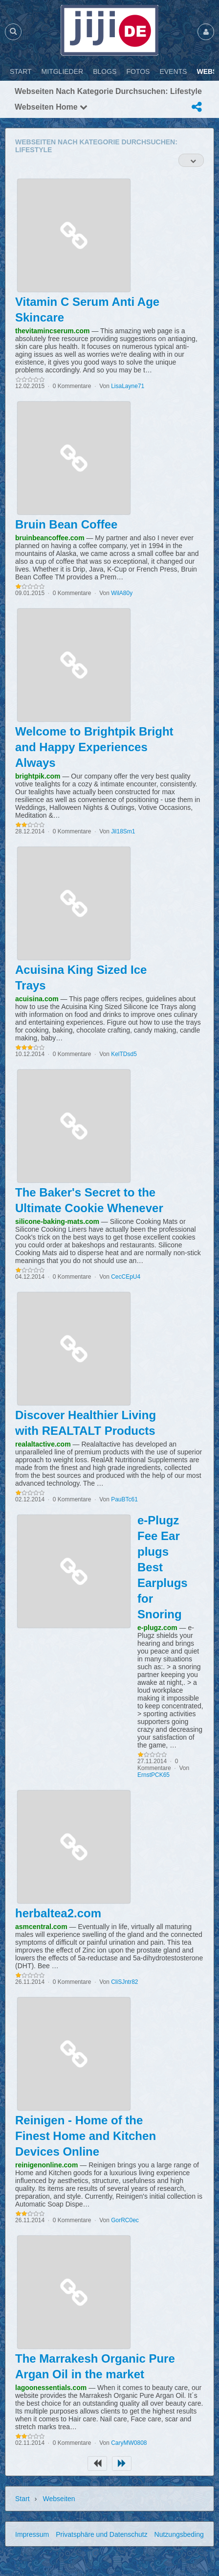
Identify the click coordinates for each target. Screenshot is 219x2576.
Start (22, 2499)
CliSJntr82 (124, 1981)
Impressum (32, 2534)
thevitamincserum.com (52, 331)
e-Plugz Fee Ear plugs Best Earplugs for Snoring (162, 1567)
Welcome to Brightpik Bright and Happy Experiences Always (94, 747)
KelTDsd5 (124, 1054)
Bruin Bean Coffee (66, 524)
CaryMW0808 (129, 2442)
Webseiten (59, 2499)
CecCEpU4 (125, 1276)
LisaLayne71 (127, 386)
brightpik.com (38, 776)
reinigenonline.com (46, 2165)
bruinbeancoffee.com (50, 538)
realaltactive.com (43, 1444)
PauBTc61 (124, 1499)
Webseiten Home (51, 107)
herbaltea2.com (58, 1913)
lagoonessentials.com (51, 2388)
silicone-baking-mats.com (57, 1221)
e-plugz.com (157, 1628)
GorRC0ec (125, 2220)
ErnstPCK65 (153, 1774)
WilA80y (121, 593)
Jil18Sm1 (123, 831)
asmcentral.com (41, 1927)
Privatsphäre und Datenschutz (102, 2534)
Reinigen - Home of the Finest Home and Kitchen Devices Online (85, 2136)
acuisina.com (37, 999)
